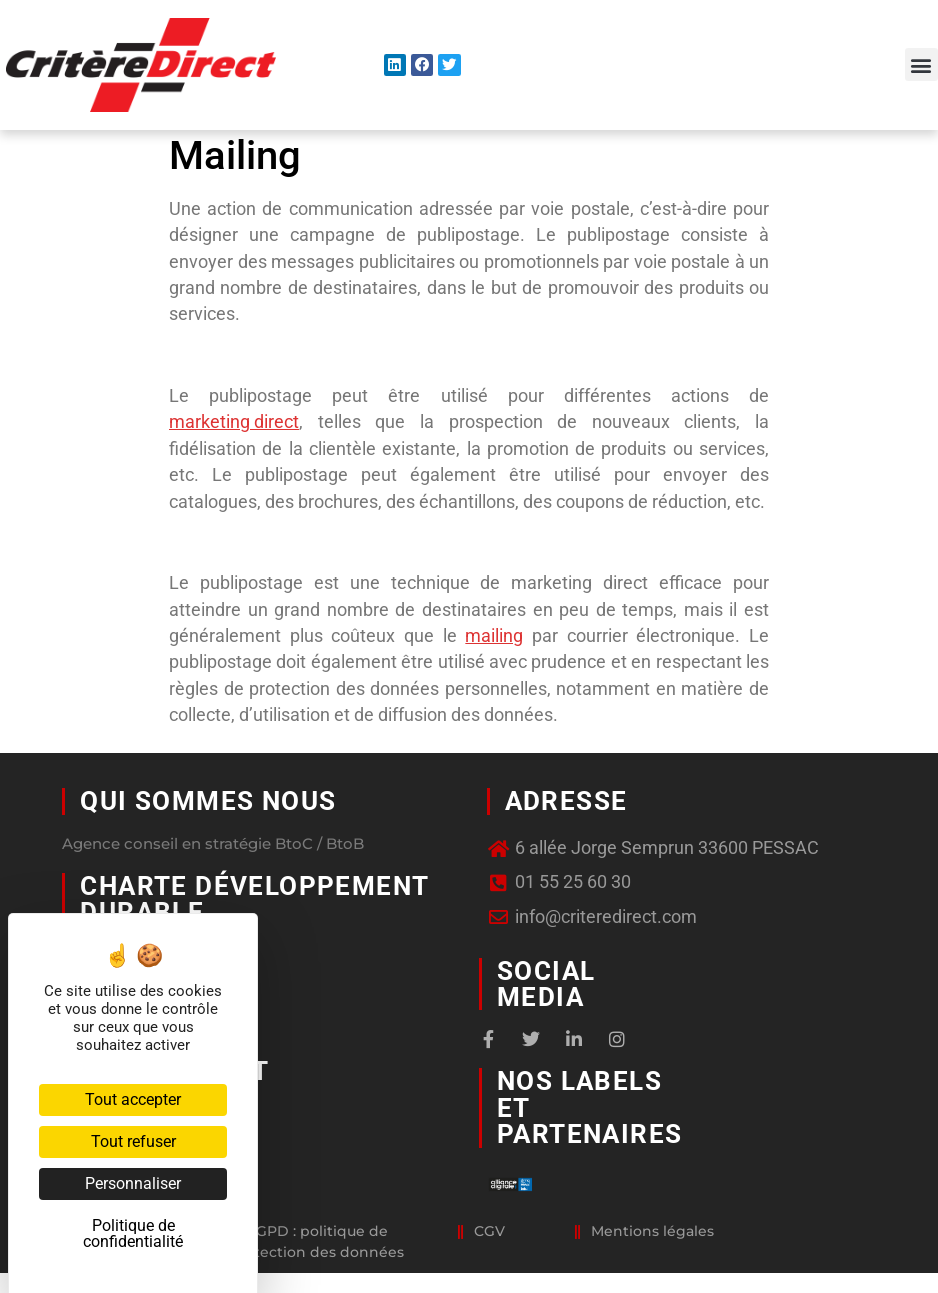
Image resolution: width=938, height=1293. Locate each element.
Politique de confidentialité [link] (133, 1233)
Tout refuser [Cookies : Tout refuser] (133, 1141)
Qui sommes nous (208, 801)
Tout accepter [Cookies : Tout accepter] (133, 1099)
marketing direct (234, 422)
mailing (494, 636)
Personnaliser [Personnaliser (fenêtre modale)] (133, 1183)
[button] (921, 64)
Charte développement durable (254, 899)
